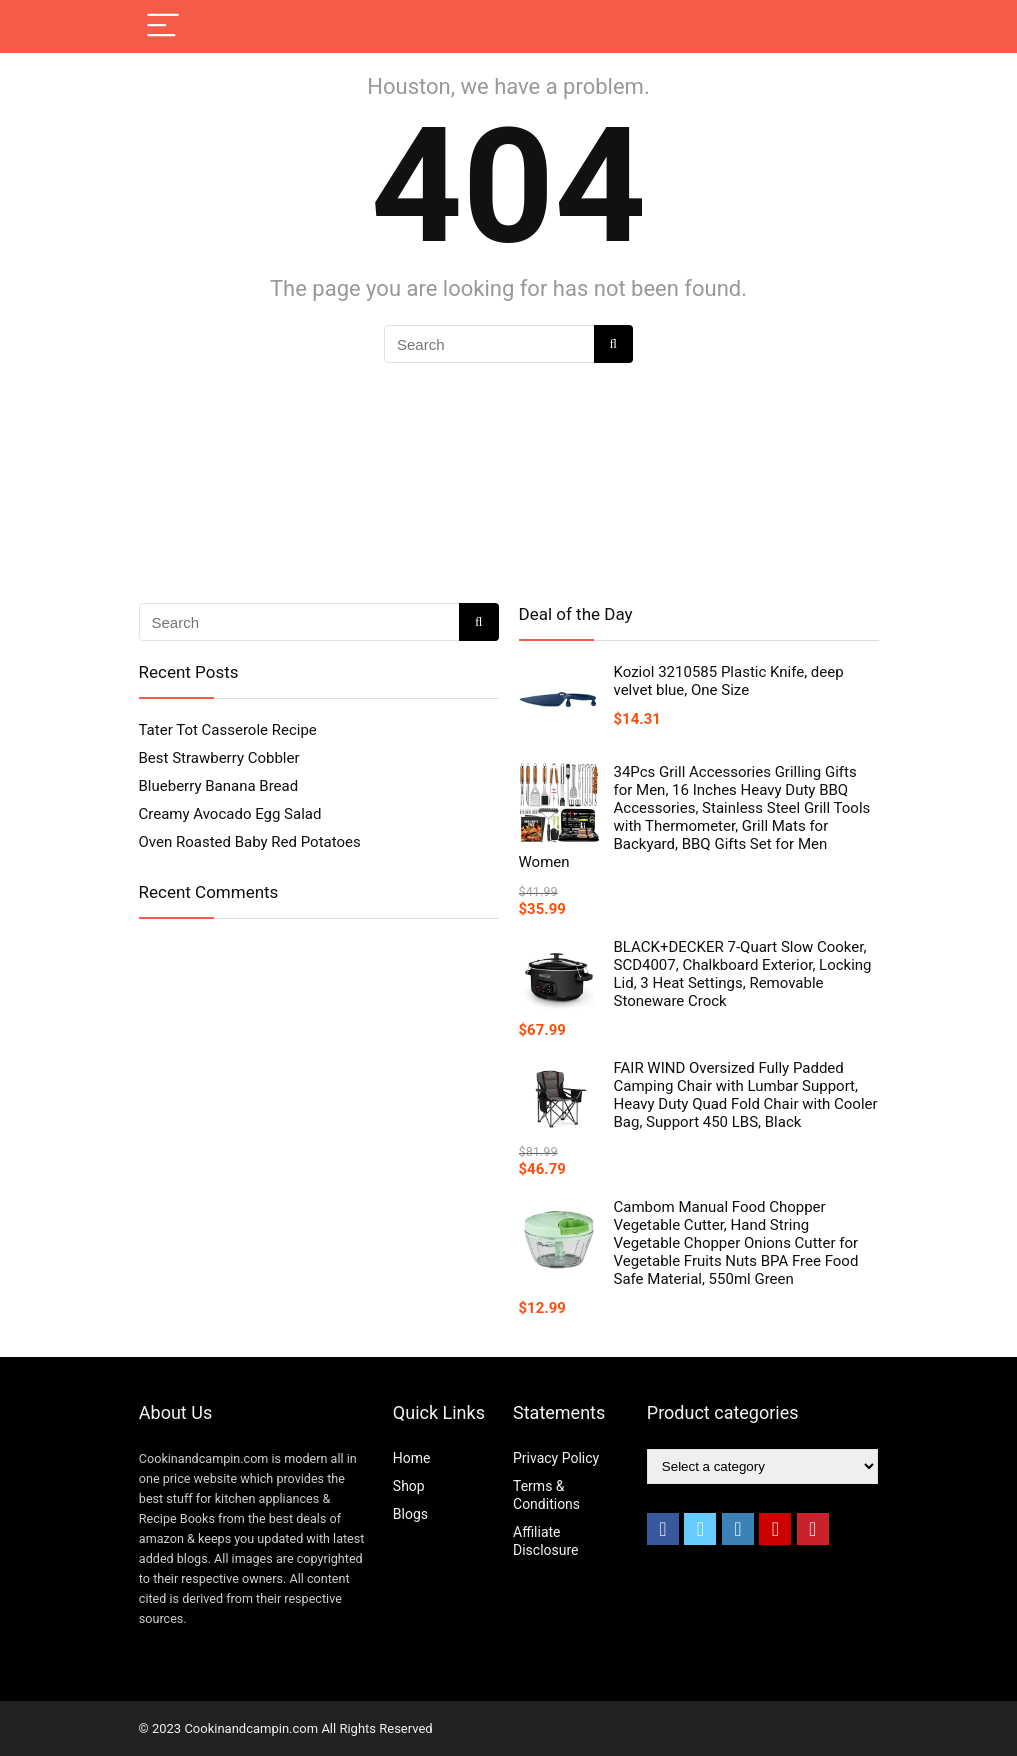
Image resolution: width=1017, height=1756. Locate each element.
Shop (409, 1486)
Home (412, 1458)
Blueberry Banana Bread (219, 786)
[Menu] (163, 26)
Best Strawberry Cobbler (219, 758)
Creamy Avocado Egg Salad (230, 814)
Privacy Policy (556, 1458)
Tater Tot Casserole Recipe (228, 730)
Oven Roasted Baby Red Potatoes (250, 842)
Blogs (410, 1514)
